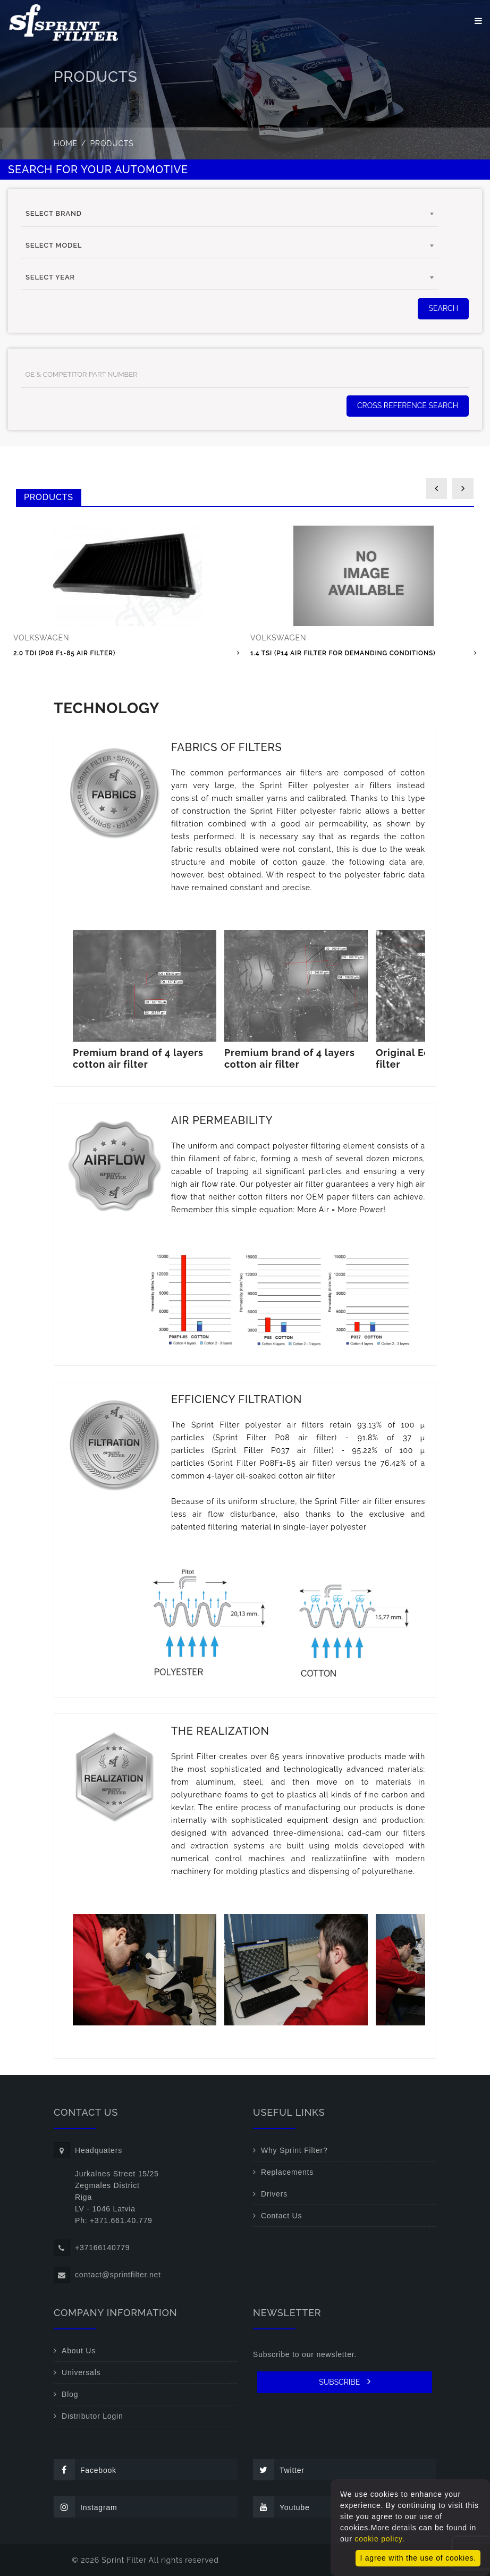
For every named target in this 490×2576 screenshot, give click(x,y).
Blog (70, 2394)
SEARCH (443, 308)
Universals (81, 2372)
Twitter (279, 2469)
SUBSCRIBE (344, 2381)
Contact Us (281, 2215)
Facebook (85, 2469)
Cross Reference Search (407, 405)
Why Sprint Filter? (294, 2150)
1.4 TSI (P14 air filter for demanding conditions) (342, 653)
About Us (79, 2350)
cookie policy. (379, 2539)
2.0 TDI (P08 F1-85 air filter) (64, 653)
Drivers (274, 2194)
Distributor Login (92, 2416)
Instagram (85, 2507)
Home (66, 143)
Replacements (287, 2172)
